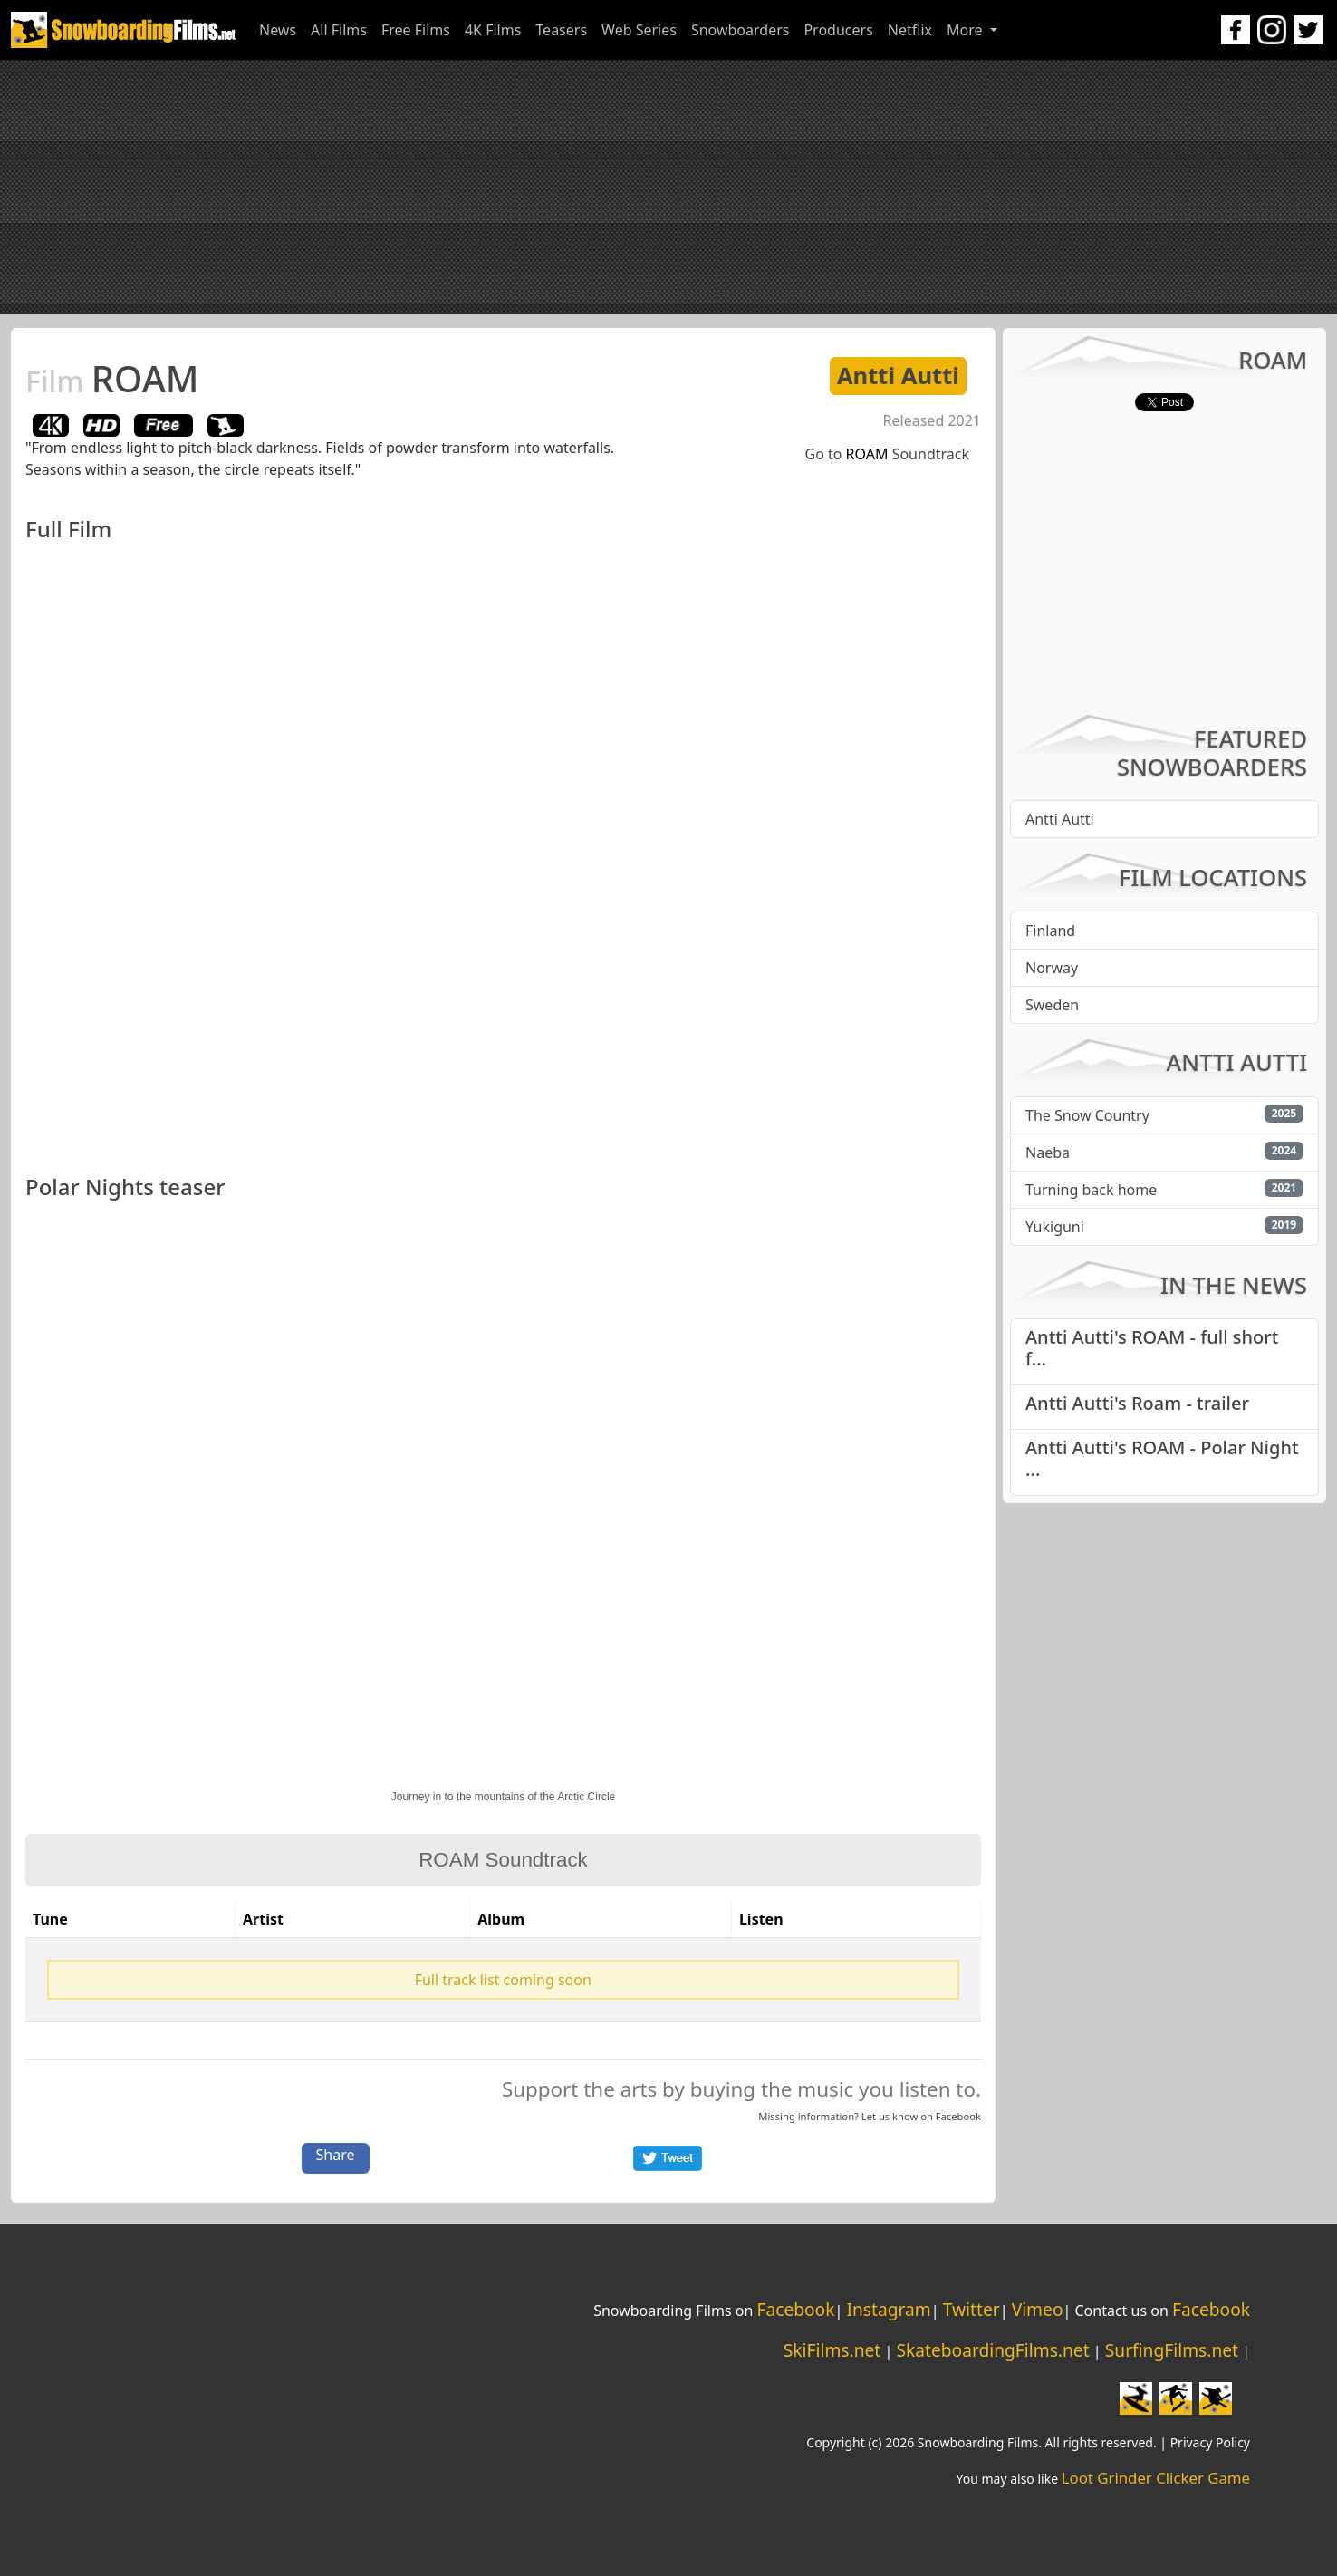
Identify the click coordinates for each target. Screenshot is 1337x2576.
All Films (339, 30)
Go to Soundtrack (887, 454)
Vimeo (1037, 2309)
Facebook (958, 2116)
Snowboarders (740, 30)
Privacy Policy (1210, 2442)
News (277, 30)
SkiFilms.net (832, 2350)
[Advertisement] (668, 187)
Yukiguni (1054, 1227)
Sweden (1052, 1005)
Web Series (639, 30)
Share (335, 2155)
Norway (1051, 968)
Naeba (1047, 1153)
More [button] (966, 30)
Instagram (888, 2309)
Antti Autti (898, 375)
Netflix (910, 30)
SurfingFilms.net (1171, 2350)
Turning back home (1091, 1190)
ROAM (112, 378)
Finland (1050, 931)
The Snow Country (1087, 1115)
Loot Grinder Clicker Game (1156, 2477)
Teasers (561, 30)
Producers (837, 30)
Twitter (971, 2309)
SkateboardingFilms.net (992, 2350)
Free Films (415, 30)
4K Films (493, 30)
